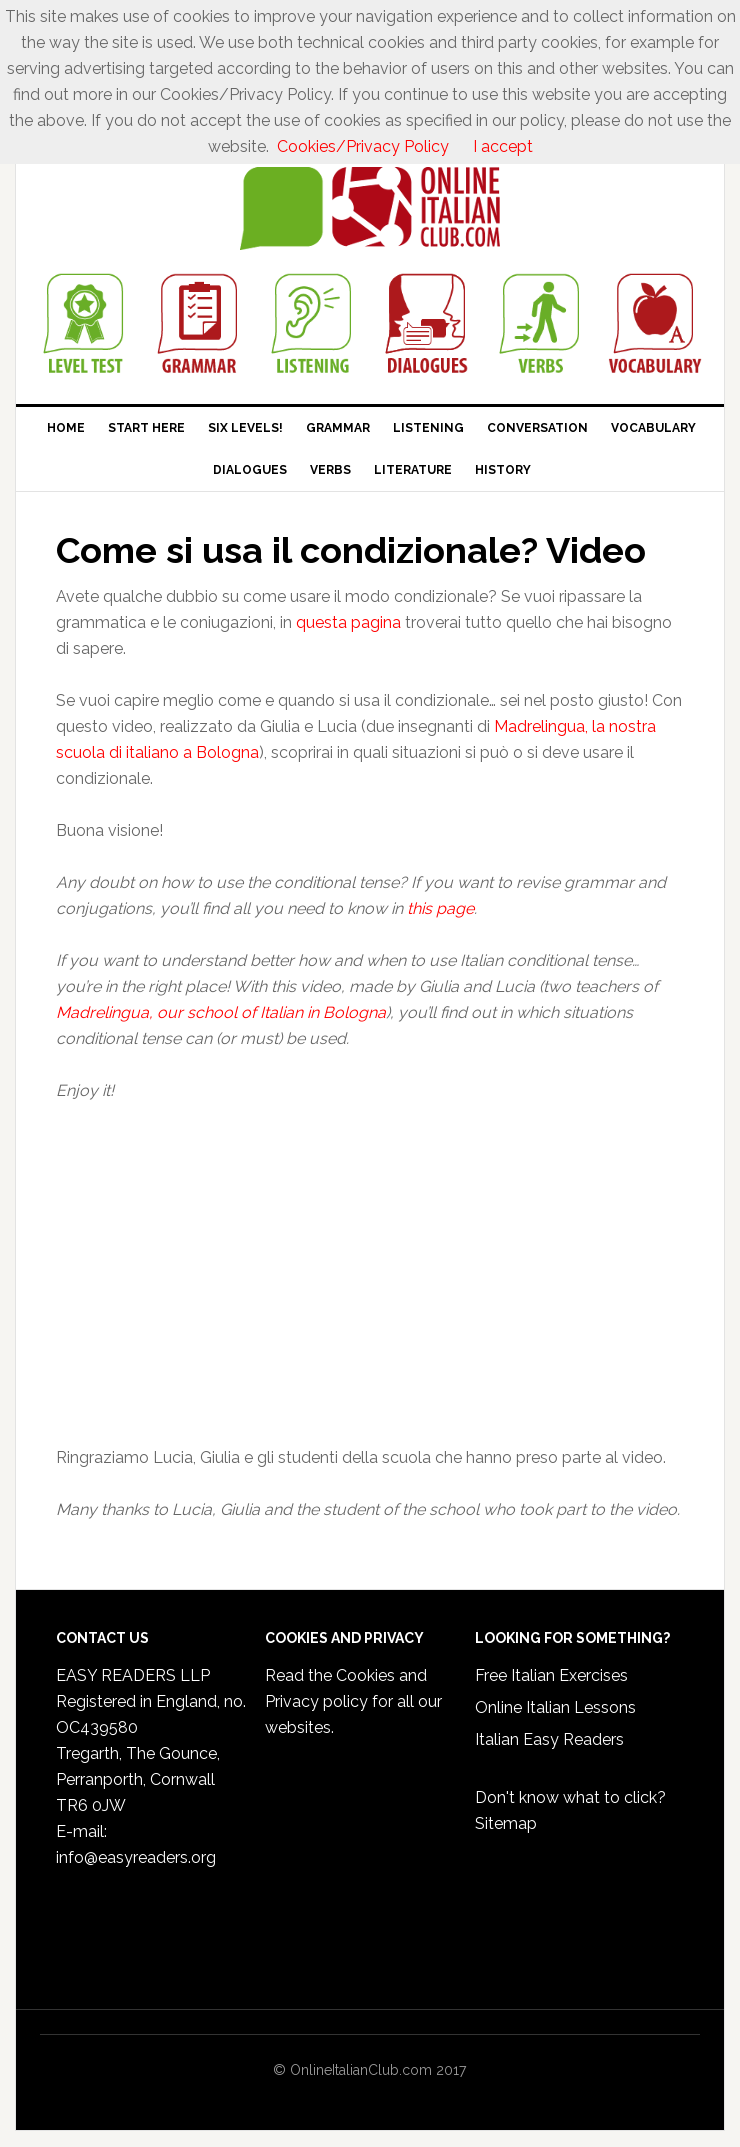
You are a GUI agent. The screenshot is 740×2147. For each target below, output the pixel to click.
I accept (503, 146)
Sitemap (506, 1823)
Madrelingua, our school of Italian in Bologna (221, 1012)
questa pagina (350, 622)
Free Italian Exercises (551, 1675)
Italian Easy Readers (549, 1739)
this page (438, 908)
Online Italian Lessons (555, 1707)
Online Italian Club (370, 209)
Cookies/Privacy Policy (363, 146)
